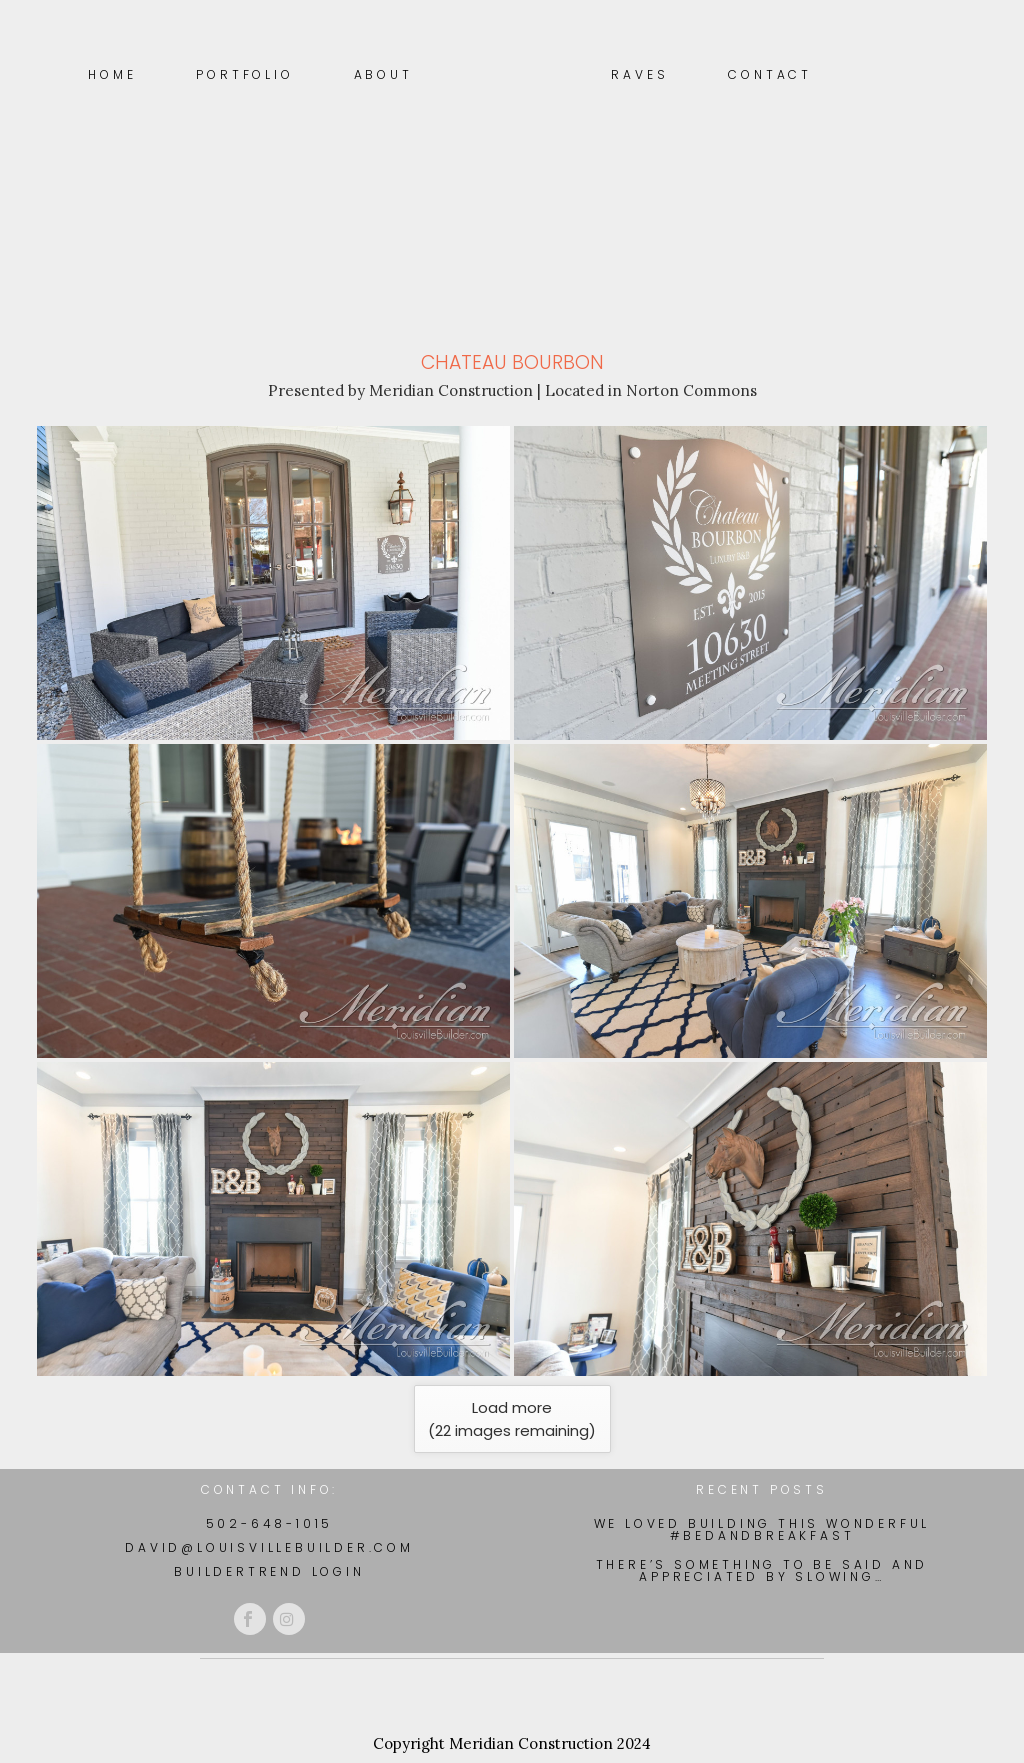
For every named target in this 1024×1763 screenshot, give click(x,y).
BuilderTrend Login (269, 1571)
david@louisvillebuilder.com (269, 1547)
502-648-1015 (270, 1523)
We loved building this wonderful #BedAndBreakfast (762, 1530)
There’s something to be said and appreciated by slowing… (762, 1571)
